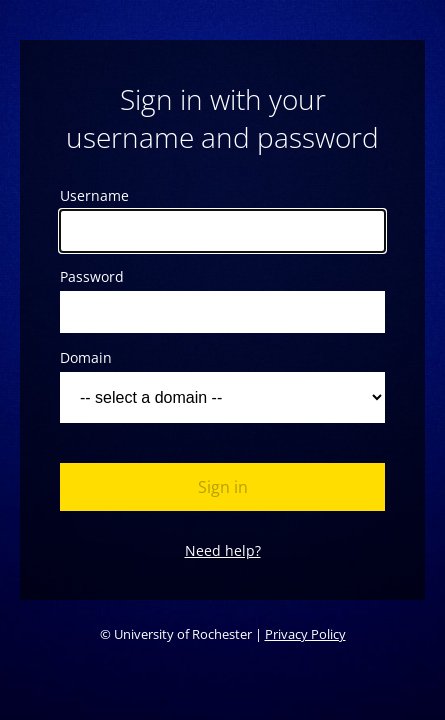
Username (94, 195)
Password (92, 276)
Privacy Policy (305, 634)
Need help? (223, 550)
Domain (86, 357)
